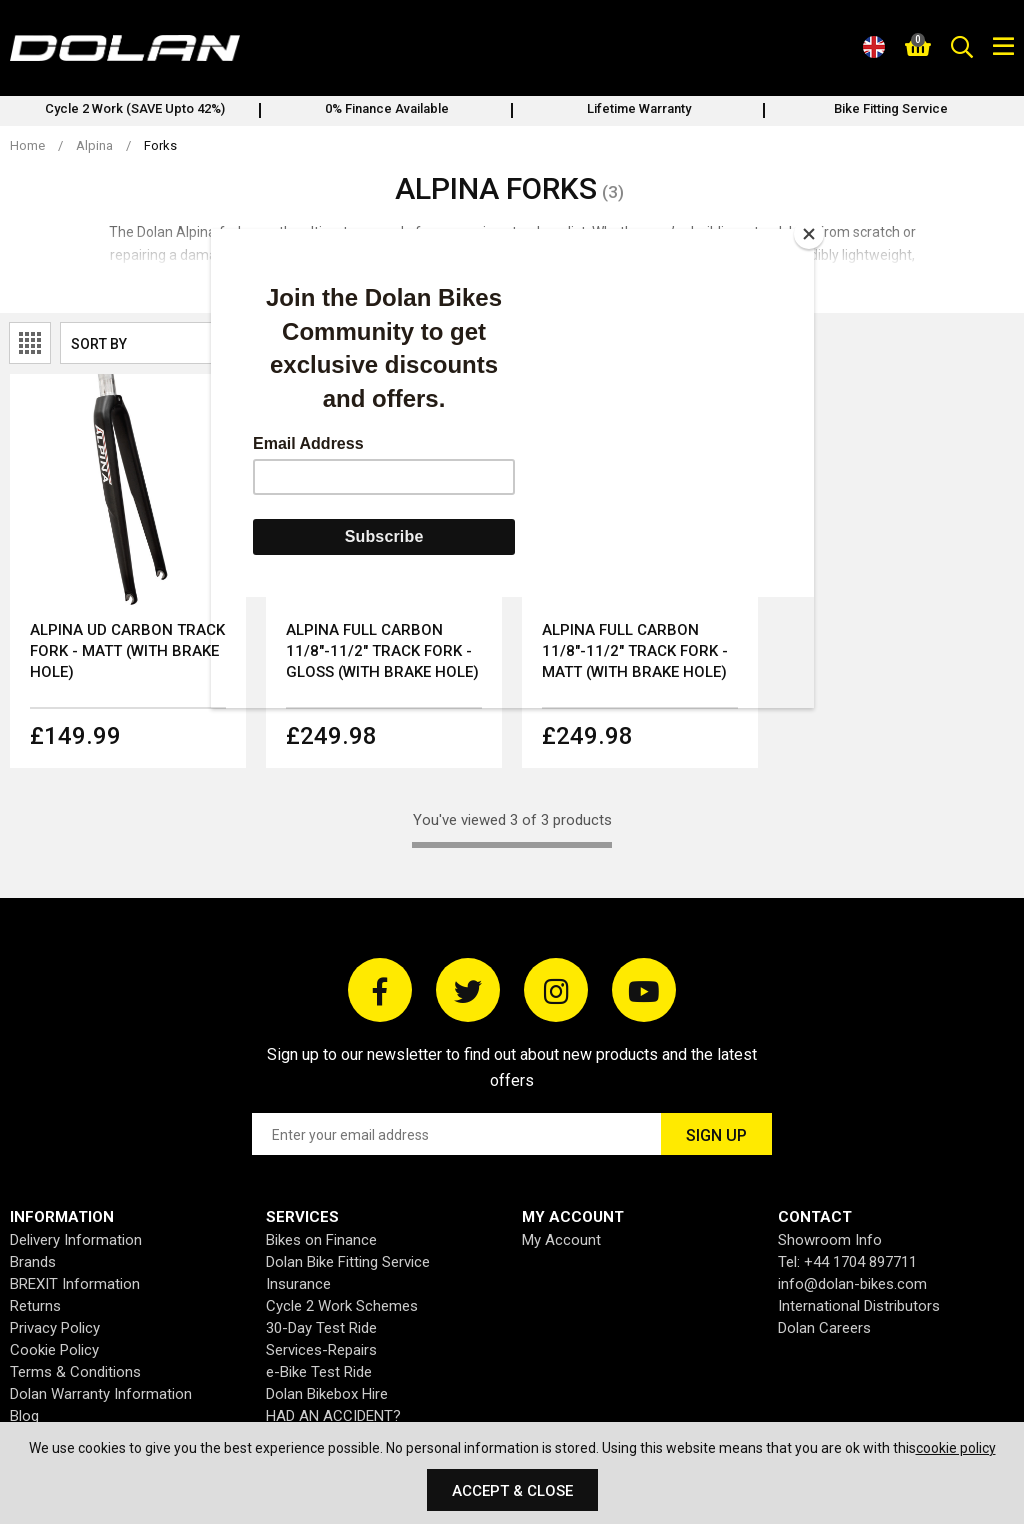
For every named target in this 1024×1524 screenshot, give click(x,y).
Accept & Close (512, 1491)
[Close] (809, 234)
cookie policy (956, 1448)
